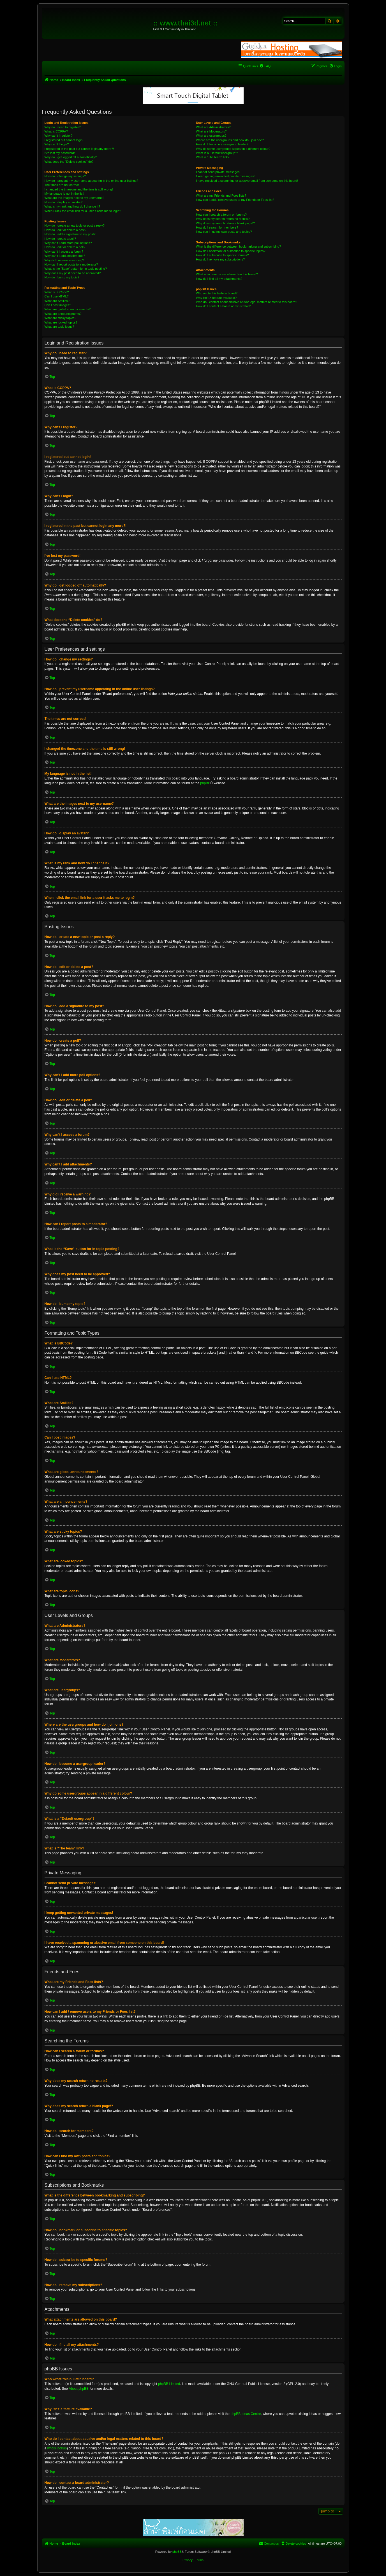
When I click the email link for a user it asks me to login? (83, 211)
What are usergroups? (211, 135)
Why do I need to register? (63, 127)
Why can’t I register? (59, 135)
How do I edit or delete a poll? (65, 247)
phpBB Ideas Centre (245, 2414)
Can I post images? (58, 305)
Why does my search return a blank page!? (225, 223)
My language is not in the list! (64, 193)
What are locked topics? (61, 322)
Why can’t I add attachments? (65, 255)
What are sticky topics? (60, 318)
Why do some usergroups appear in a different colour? (233, 148)
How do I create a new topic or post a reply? (75, 225)
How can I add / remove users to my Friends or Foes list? (235, 199)
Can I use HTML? (57, 296)
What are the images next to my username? (74, 197)
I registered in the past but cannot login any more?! (79, 148)
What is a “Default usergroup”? (217, 153)
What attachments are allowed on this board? (227, 274)
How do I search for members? (217, 227)
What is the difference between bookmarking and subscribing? (238, 246)
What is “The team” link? (212, 157)
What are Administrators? (213, 127)
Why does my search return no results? (222, 218)
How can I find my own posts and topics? (224, 231)
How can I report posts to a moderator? (71, 264)
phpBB (205, 783)
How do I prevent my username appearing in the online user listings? (91, 180)
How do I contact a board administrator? (223, 306)
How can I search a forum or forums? (221, 214)
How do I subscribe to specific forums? (222, 255)
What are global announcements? (68, 309)
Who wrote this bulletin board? (216, 293)
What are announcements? (63, 313)
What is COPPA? (56, 131)
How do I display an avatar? (64, 202)
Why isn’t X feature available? (216, 297)
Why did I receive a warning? (64, 260)
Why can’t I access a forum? (64, 251)
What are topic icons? (59, 326)
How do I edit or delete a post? (65, 230)
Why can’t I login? (57, 144)
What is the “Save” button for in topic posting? (76, 268)
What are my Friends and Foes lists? (221, 195)
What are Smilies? (57, 300)
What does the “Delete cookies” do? (69, 161)
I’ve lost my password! (60, 153)
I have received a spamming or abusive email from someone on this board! (247, 180)
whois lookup (57, 2448)
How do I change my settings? (65, 176)
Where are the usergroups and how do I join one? (230, 140)
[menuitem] (265, 66)
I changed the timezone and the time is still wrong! (79, 189)
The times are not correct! (62, 185)
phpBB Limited (169, 2384)
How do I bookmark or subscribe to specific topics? (230, 251)
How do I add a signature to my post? (70, 234)
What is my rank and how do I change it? (72, 206)
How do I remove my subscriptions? (220, 259)
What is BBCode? (57, 292)
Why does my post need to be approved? (73, 273)
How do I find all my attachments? (219, 278)
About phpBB (79, 2389)
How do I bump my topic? (62, 277)
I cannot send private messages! (218, 172)
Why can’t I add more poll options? (68, 243)
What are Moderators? (211, 131)
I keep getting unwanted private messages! (225, 176)
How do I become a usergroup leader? (222, 144)
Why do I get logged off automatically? (71, 157)
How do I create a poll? (60, 238)
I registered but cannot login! (64, 140)
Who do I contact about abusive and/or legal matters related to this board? (246, 302)
